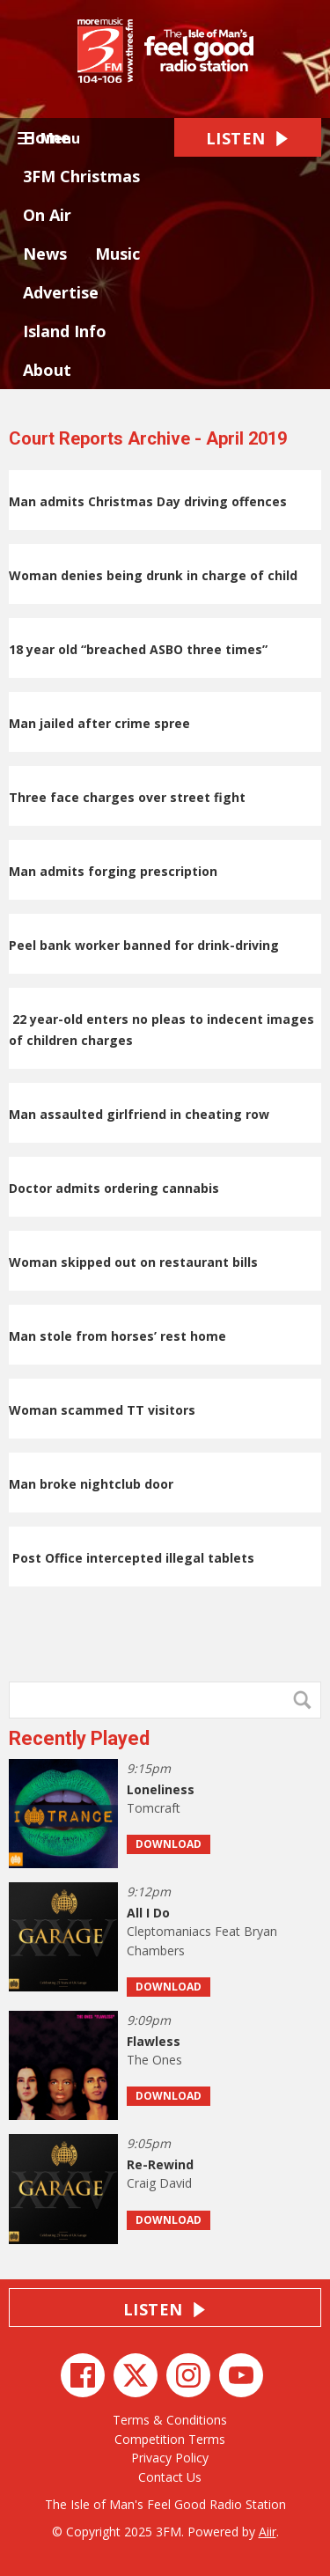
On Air (47, 214)
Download (169, 1843)
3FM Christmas (81, 176)
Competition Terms (169, 2439)
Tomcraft (153, 1808)
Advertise (61, 292)
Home (46, 137)
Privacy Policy (170, 2457)
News (45, 253)
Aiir (267, 2531)
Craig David (159, 2183)
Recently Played (79, 1738)
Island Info (64, 331)
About (47, 369)
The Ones (154, 2059)
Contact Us (170, 2477)
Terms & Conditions (170, 2419)
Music (117, 253)
